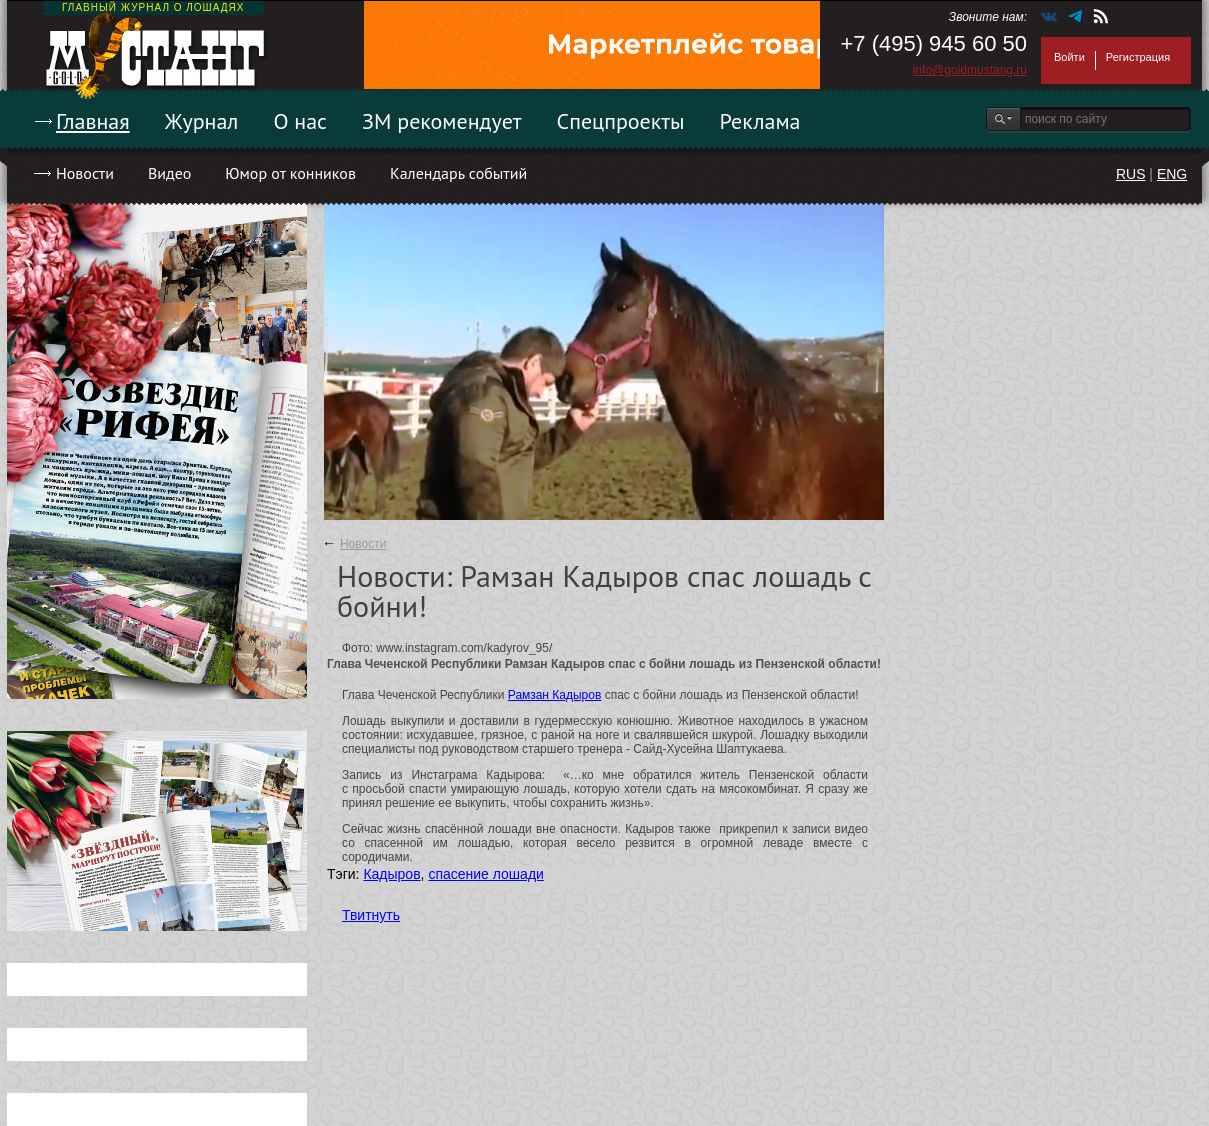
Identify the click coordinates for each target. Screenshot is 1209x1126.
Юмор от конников (290, 173)
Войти (1069, 57)
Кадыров (391, 874)
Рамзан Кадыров (555, 695)
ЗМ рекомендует (442, 121)
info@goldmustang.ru (970, 70)
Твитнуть (371, 915)
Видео (169, 173)
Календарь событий (458, 173)
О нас (300, 121)
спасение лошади (486, 874)
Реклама (760, 121)
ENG (1172, 174)
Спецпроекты (621, 121)
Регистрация (1138, 57)
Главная (93, 121)
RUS (1131, 174)
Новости (85, 173)
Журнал (202, 121)
